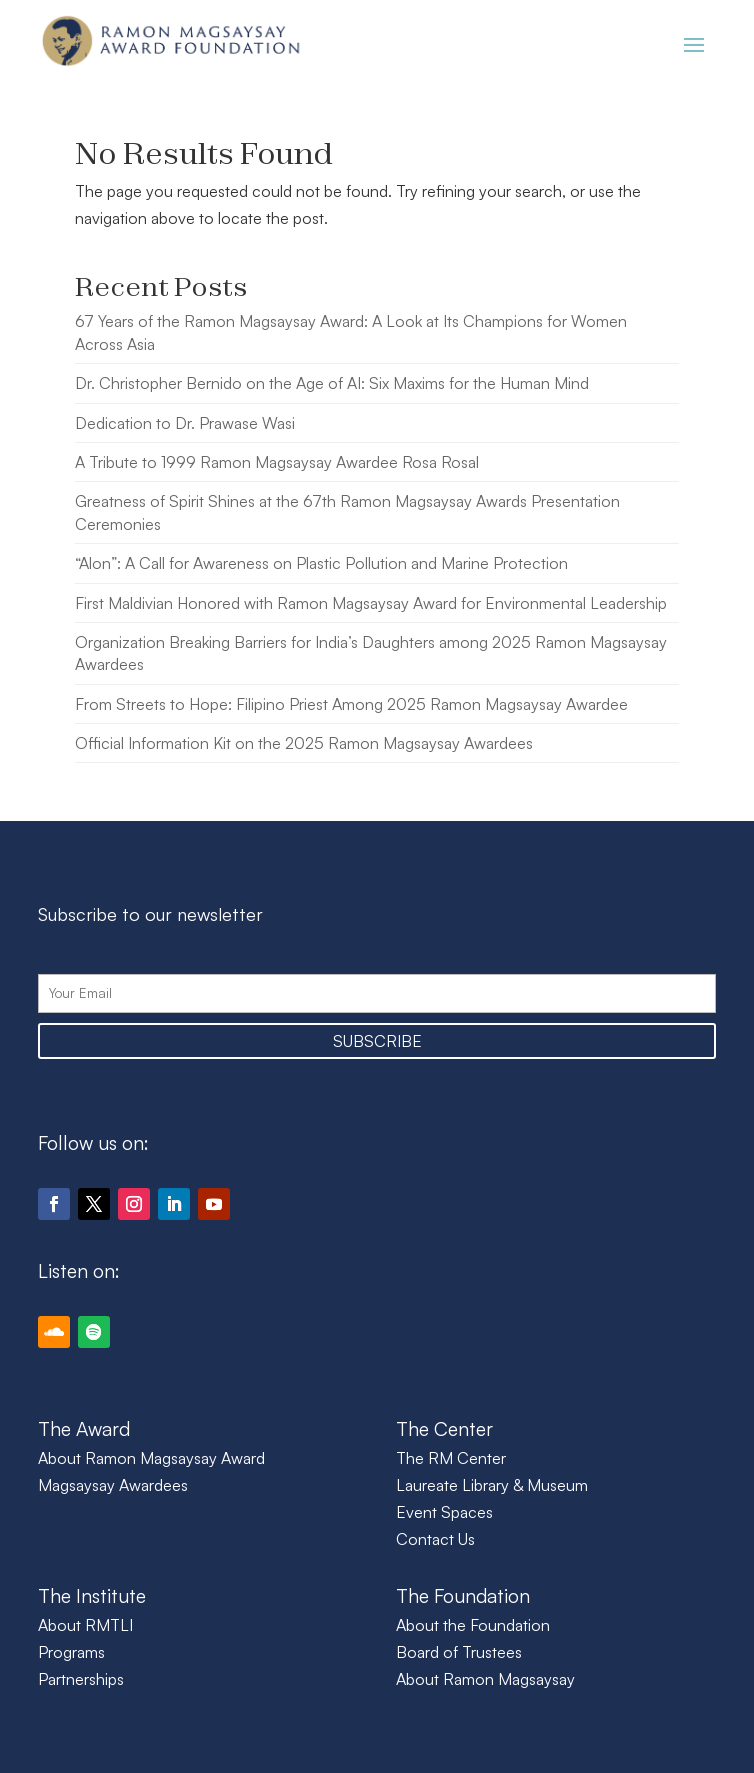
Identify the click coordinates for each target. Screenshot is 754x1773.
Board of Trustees (459, 1652)
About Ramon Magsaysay (485, 1679)
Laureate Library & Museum (492, 1485)
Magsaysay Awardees (113, 1485)
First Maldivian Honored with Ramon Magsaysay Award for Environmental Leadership (371, 603)
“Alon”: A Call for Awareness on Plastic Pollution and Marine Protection (321, 563)
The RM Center (451, 1458)
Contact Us (435, 1539)
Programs (71, 1652)
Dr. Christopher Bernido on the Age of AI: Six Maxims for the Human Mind (332, 383)
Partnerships (81, 1679)
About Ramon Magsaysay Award (151, 1458)
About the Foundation (473, 1625)
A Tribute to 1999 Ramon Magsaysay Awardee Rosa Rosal (277, 462)
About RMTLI (85, 1625)
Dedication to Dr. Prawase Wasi (185, 423)
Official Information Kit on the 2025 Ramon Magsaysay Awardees (304, 743)
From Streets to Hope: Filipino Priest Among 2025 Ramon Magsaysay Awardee (351, 704)
